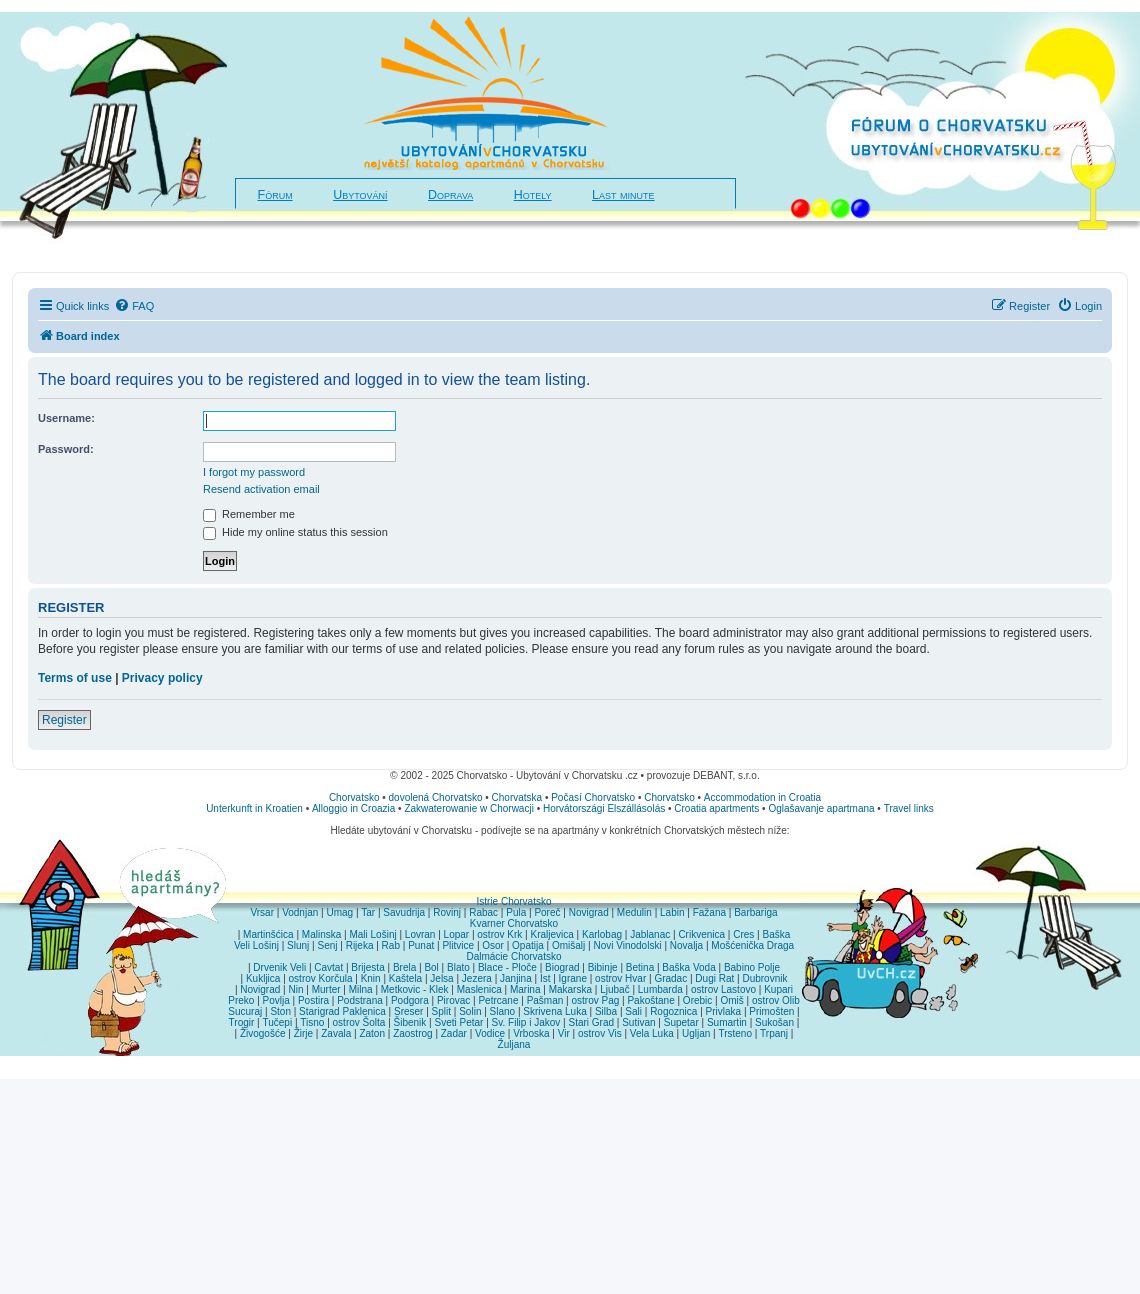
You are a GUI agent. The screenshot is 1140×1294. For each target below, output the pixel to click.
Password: (66, 449)
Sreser (408, 1011)
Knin (371, 978)
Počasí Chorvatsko (593, 797)
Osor (493, 945)
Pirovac (453, 1000)
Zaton (372, 1033)
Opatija (528, 945)
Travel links (909, 808)
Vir (564, 1033)
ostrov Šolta (359, 1022)
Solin (470, 1011)
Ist (545, 978)
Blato (458, 967)
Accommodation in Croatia (762, 797)
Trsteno (735, 1033)
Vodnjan (300, 912)
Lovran (420, 934)
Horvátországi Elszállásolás (604, 808)
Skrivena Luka (554, 1011)
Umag (339, 912)
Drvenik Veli (279, 967)
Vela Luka (652, 1033)
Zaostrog (412, 1033)
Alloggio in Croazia (353, 808)
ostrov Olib (776, 1000)
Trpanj (774, 1033)
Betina (640, 967)
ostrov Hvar (620, 978)
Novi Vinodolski (627, 945)
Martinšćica (268, 934)
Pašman (545, 1000)
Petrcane (498, 1000)
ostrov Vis (600, 1033)
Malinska (321, 934)
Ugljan (696, 1033)
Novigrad (589, 912)
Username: (66, 418)
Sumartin (727, 1022)
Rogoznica (673, 1011)
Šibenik (410, 1022)
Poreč (547, 912)
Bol (431, 967)
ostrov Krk (499, 934)
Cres (743, 934)
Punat (421, 945)
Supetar (681, 1022)
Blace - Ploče (507, 967)
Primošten (771, 1011)
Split (441, 1011)
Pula (516, 912)
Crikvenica (701, 934)
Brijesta (367, 967)
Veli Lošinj (256, 945)
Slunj (298, 945)
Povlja (276, 1000)
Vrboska (531, 1033)
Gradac (670, 978)
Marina (525, 989)
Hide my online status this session (295, 532)
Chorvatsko (354, 797)
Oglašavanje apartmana (821, 808)
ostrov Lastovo (723, 989)
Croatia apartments (716, 808)
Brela (404, 967)
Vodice (490, 1033)
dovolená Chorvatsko (436, 797)
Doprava (450, 195)
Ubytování (360, 195)
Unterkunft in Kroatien (254, 808)
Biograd (562, 967)
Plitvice (458, 945)
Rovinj (447, 912)
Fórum (275, 195)
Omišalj (568, 945)
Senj (327, 945)
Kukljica (263, 978)
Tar (368, 912)
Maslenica (479, 989)
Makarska (570, 989)
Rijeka (360, 945)
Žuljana (514, 1044)
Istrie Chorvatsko (513, 901)
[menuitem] (134, 306)
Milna (361, 989)
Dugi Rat (714, 978)
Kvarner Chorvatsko (514, 923)
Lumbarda (660, 989)
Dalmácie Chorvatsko (513, 956)
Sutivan (638, 1022)
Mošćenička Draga (752, 945)
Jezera (477, 978)
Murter (326, 989)
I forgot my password (254, 472)
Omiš (731, 1000)
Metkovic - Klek (415, 989)
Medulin (634, 912)
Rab (391, 945)
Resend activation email (261, 489)
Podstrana (360, 1000)
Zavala (336, 1033)
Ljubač (614, 989)
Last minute (623, 195)
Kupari (778, 989)
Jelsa (441, 978)
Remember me (249, 514)
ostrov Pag (595, 1000)
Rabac (483, 912)
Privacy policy (162, 678)
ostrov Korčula (321, 978)
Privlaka (724, 1011)
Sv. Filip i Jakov (526, 1022)
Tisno (312, 1022)
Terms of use (75, 678)
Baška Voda (688, 967)
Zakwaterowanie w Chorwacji (469, 808)
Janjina (516, 978)
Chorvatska (517, 797)
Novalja (686, 945)
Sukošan (774, 1022)
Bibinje (603, 967)
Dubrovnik (764, 978)
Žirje (303, 1033)
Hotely (533, 195)
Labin (672, 912)
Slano (503, 1011)
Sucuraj (245, 1011)
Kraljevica (551, 934)
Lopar (457, 934)
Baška (777, 934)
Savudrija (404, 912)
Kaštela (405, 978)
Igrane (573, 978)
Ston (280, 1011)
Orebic (697, 1000)
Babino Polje (752, 967)
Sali (633, 1011)
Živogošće (263, 1033)
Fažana (709, 912)
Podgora (410, 1000)
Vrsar (262, 912)
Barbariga (755, 912)
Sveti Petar (459, 1022)
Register (64, 720)
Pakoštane (650, 1000)
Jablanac (650, 934)
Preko (241, 1000)
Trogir (242, 1022)
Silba (606, 1011)
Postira (313, 1000)
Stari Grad (591, 1022)
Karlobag (602, 934)
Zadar (454, 1033)
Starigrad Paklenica (342, 1011)
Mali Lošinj (372, 934)
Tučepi (278, 1022)
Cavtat (328, 967)
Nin (295, 989)
